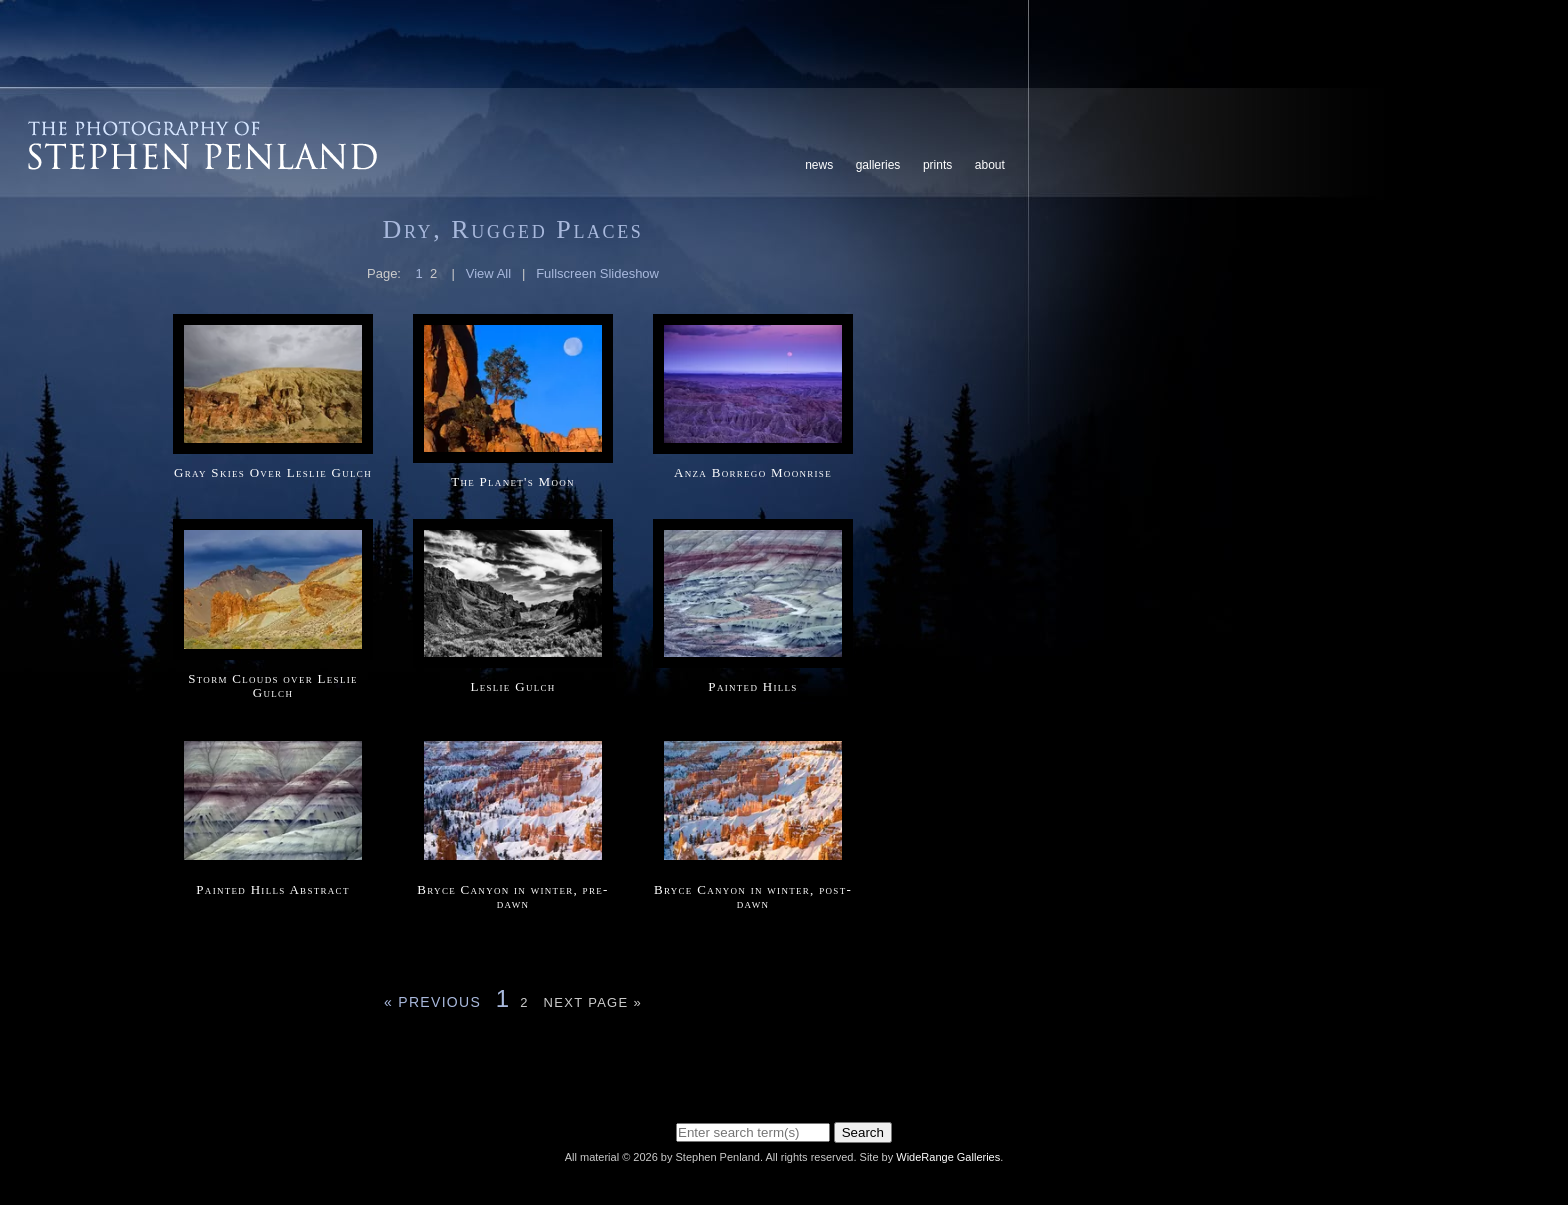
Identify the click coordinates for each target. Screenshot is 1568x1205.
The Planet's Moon (513, 481)
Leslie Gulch (512, 686)
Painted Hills (752, 686)
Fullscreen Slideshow (597, 273)
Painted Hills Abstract (272, 889)
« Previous (432, 1002)
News (819, 165)
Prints (937, 165)
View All (488, 273)
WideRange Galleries (948, 1157)
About (990, 165)
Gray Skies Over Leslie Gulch (273, 472)
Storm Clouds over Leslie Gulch (273, 685)
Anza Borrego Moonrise (753, 472)
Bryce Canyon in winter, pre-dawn (512, 896)
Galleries (878, 165)
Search (863, 1132)
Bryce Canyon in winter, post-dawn (753, 896)
